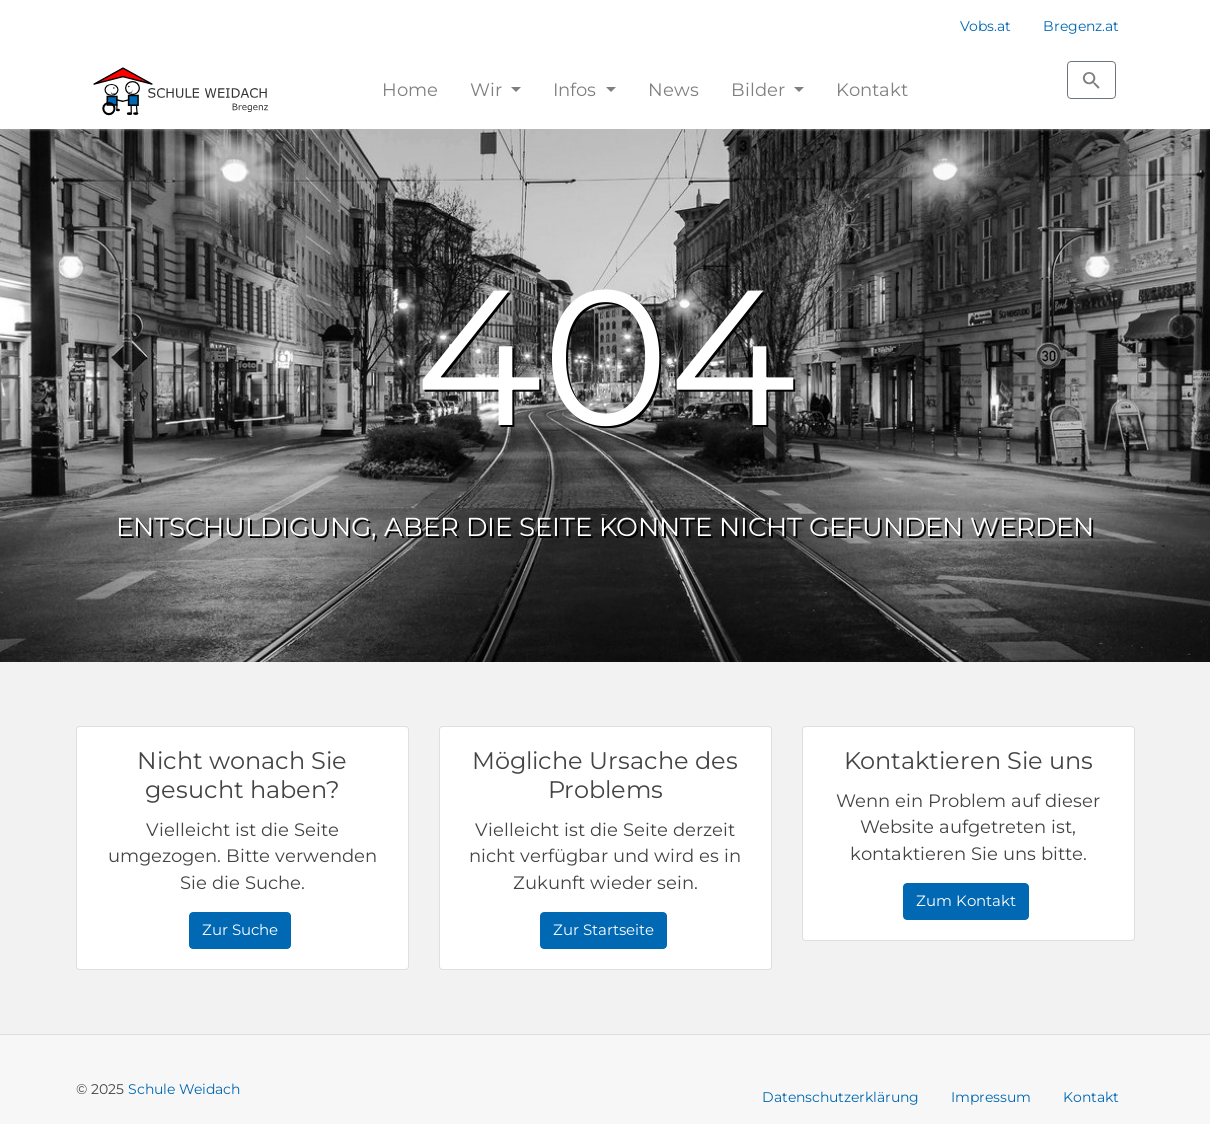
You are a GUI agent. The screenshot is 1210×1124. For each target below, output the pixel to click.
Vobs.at (985, 26)
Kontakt (872, 89)
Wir (488, 89)
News (673, 89)
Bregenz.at (1081, 26)
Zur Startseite (603, 929)
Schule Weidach (184, 1089)
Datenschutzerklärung (840, 1097)
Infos (577, 89)
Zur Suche (240, 929)
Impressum (991, 1097)
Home (410, 89)
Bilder (760, 89)
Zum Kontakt (966, 900)
